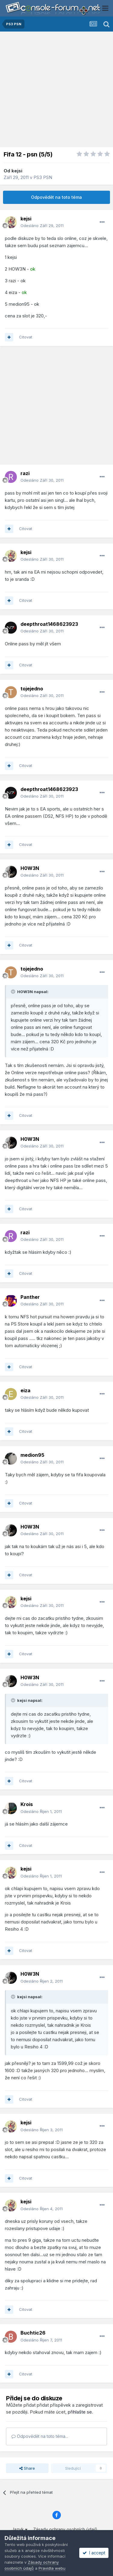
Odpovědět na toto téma (56, 197)
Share (27, 2468)
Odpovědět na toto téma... (39, 2436)
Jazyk (19, 2529)
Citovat (25, 337)
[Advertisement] (56, 91)
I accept (94, 2552)
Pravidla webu (52, 2568)
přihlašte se (80, 2412)
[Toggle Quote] (13, 991)
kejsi (16, 171)
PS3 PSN (42, 177)
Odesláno (42, 225)
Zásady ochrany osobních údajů (65, 2529)
